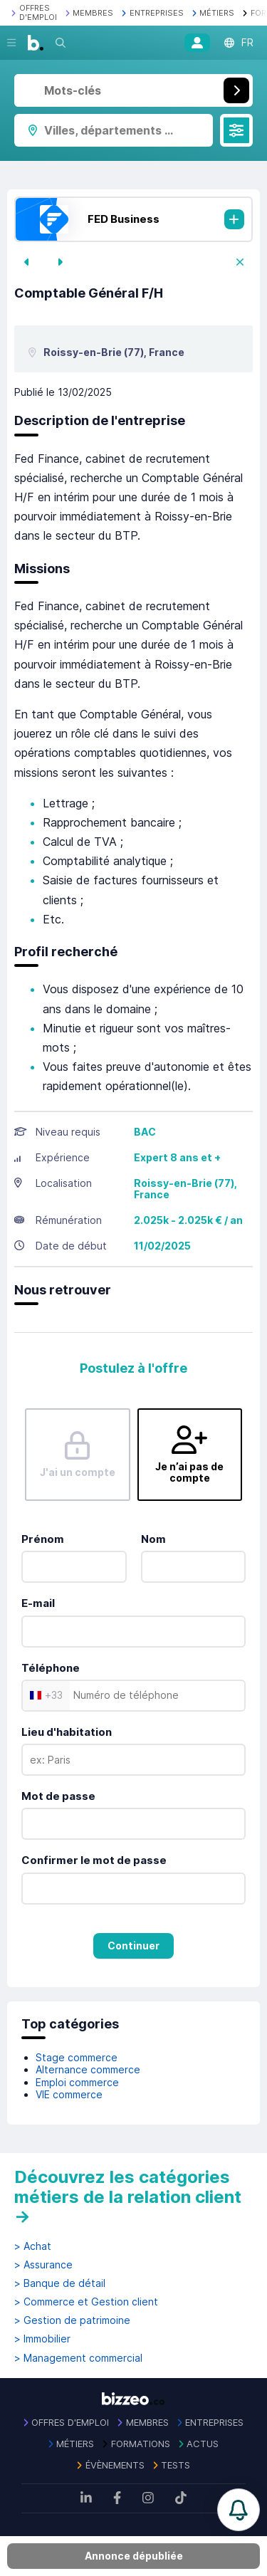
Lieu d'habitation (66, 1732)
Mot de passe (58, 1796)
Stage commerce (76, 2057)
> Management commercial (78, 2358)
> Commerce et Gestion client (86, 2302)
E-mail (38, 1603)
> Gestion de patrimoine (72, 2320)
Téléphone (50, 1668)
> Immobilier (42, 2339)
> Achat (32, 2246)
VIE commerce (69, 2094)
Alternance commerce (88, 2069)
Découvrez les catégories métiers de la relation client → (127, 2196)
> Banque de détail (59, 2283)
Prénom (42, 1539)
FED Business (123, 219)
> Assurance (43, 2265)
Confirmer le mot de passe (94, 1860)
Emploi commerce (77, 2082)
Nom (153, 1539)
